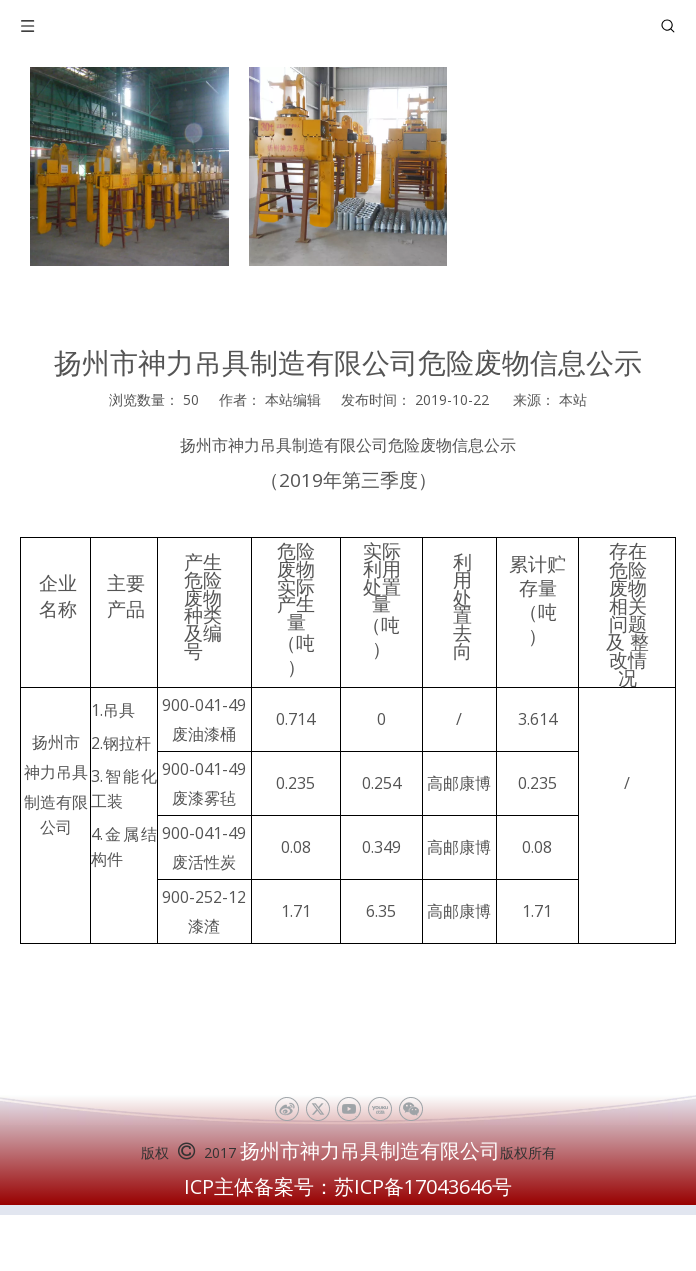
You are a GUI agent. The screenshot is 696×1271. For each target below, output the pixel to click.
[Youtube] (348, 1109)
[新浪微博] (286, 1109)
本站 (573, 399)
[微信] (410, 1109)
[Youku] (379, 1109)
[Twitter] (317, 1109)
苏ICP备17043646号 (423, 1186)
